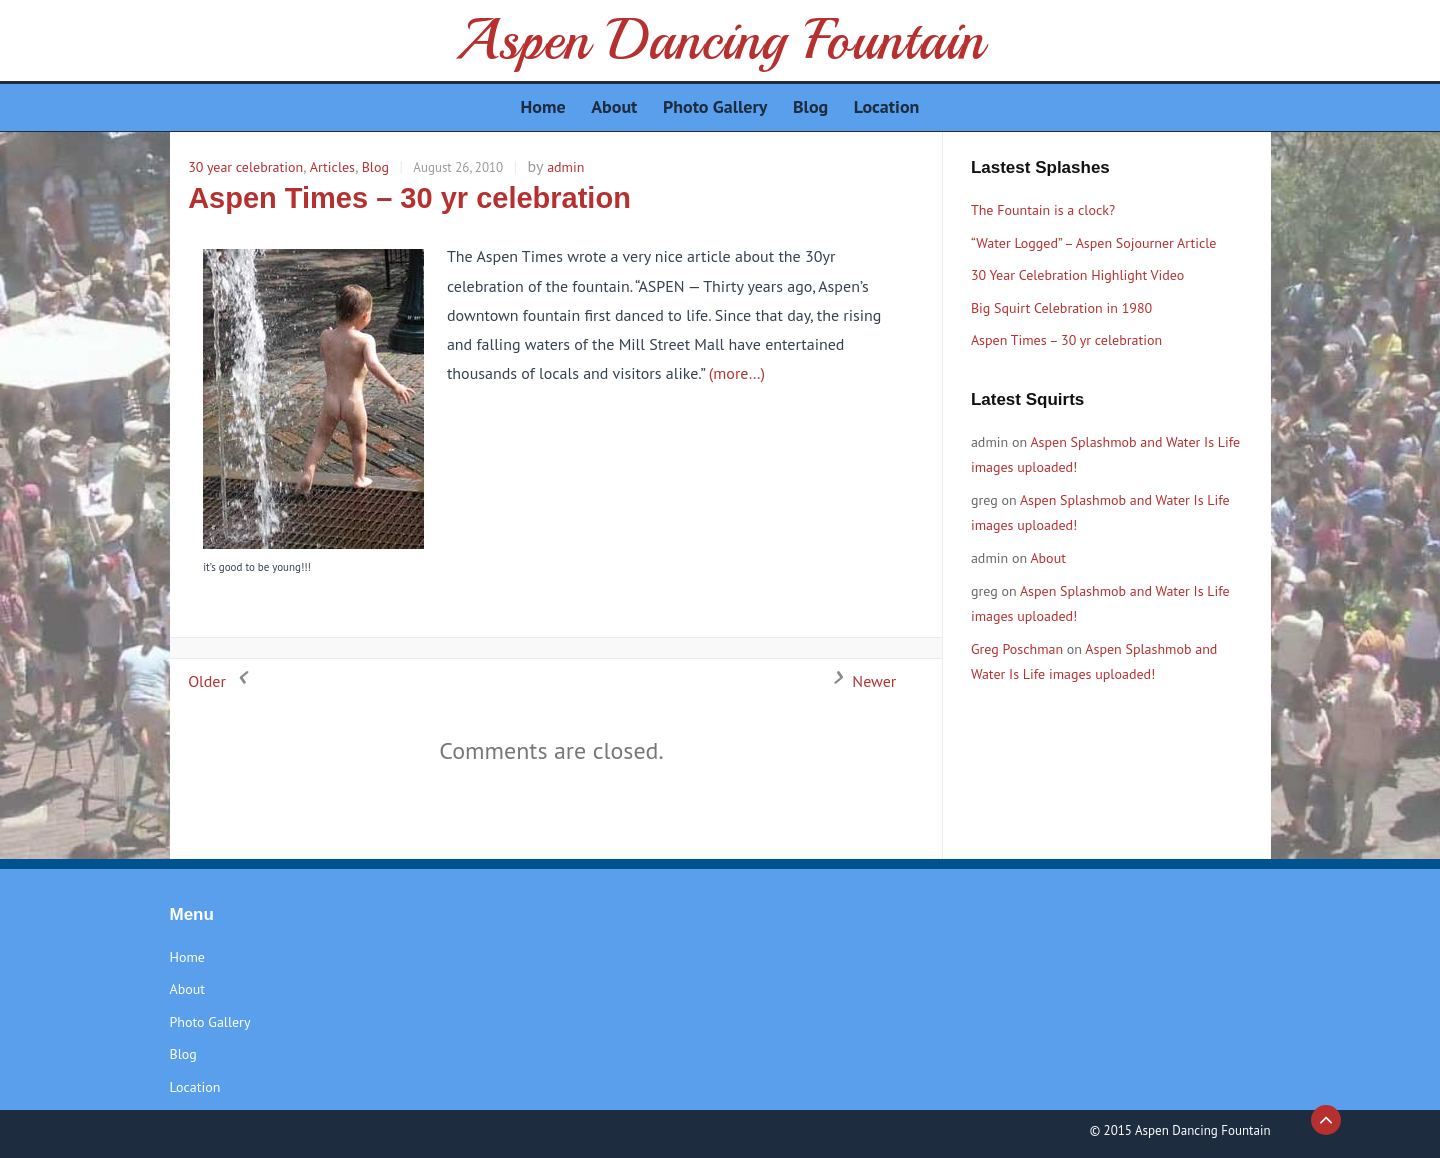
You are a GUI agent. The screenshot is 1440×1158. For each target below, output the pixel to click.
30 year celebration (245, 167)
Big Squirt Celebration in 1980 (1061, 308)
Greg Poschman (1017, 649)
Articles (332, 167)
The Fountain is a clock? (1043, 210)
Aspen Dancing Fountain (719, 40)
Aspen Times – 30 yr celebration (409, 198)
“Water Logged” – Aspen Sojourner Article (1094, 243)
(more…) (737, 373)
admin (565, 167)
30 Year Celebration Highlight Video (1077, 275)
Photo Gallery (210, 1022)
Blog (375, 167)
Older (222, 681)
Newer (859, 681)
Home (187, 957)
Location (195, 1087)
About (1048, 558)
